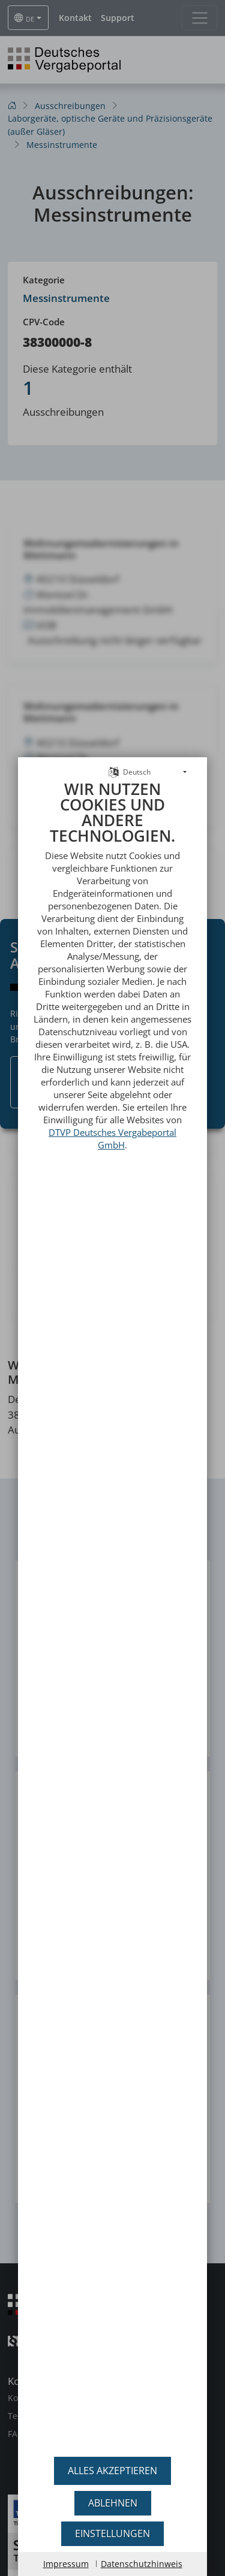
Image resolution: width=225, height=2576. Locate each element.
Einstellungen (112, 2533)
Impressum (66, 2563)
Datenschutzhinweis (141, 2563)
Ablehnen (112, 2503)
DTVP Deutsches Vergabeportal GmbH (112, 1107)
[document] (112, 1598)
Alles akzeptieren (112, 2470)
